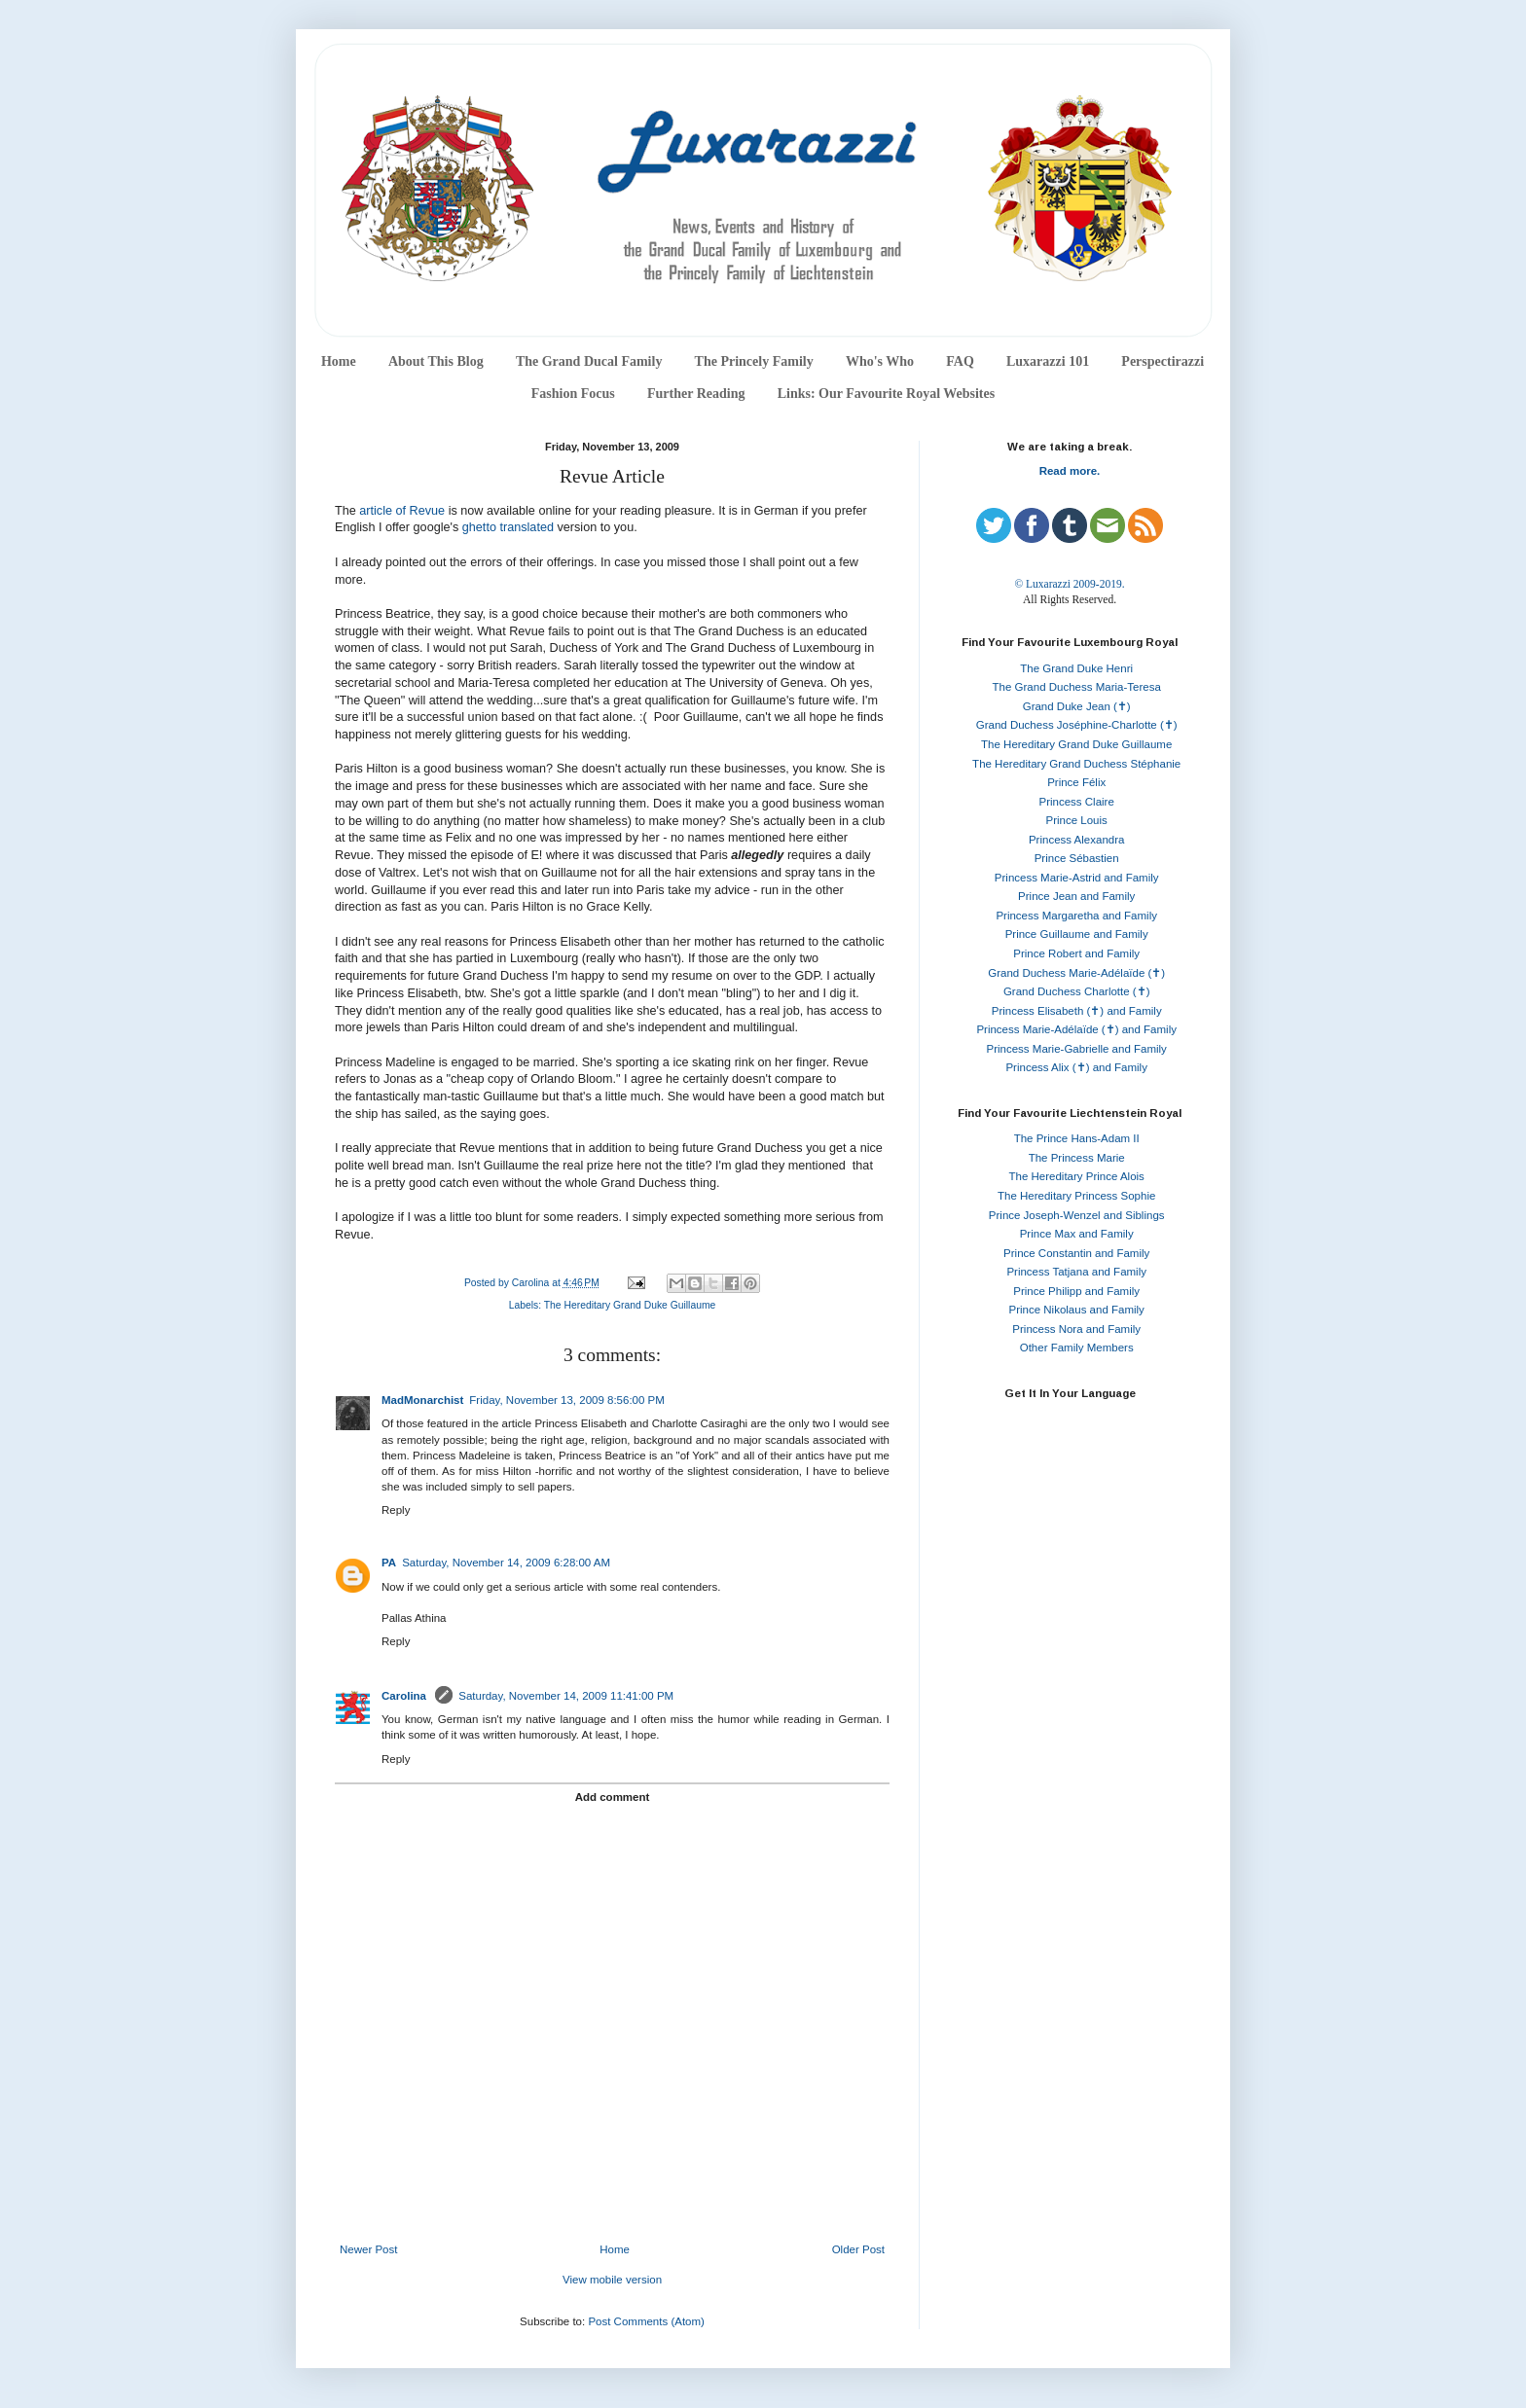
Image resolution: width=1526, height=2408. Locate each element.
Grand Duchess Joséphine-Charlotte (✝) (1077, 725)
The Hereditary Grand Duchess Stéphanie (1076, 764)
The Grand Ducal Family (589, 361)
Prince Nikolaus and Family (1076, 1309)
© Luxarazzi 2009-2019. (1069, 584)
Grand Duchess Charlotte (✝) (1076, 991)
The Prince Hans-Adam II (1077, 1138)
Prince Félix (1076, 782)
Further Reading (696, 393)
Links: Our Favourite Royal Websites (887, 393)
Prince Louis (1077, 820)
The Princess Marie (1077, 1158)
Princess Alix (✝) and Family (1075, 1067)
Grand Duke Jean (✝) (1077, 706)
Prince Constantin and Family (1076, 1253)
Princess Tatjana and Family (1076, 1271)
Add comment (612, 1797)
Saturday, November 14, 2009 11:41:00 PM (565, 1696)
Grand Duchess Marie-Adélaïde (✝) (1076, 973)
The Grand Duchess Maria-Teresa (1077, 687)
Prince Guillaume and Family (1076, 934)
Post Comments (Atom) (646, 2321)
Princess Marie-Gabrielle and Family (1077, 1049)
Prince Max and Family (1077, 1234)
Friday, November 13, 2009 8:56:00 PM (567, 1400)
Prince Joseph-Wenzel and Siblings (1077, 1215)
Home (338, 361)
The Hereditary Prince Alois (1076, 1176)
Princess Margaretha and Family (1076, 915)
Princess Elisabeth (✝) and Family (1077, 1011)
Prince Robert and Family (1076, 953)
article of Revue (402, 511)
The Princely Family (754, 361)
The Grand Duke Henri (1076, 668)
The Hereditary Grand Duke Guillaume (630, 1305)
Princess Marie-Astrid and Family (1077, 877)
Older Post (858, 2249)
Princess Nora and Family (1076, 1329)
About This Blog (436, 361)
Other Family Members (1077, 1347)
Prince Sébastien (1077, 858)
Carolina (405, 1696)
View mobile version (612, 2279)
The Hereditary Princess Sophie (1076, 1196)
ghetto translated (508, 527)
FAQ (960, 361)
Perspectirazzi (1162, 361)
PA (389, 1562)
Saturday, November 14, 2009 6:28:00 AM (506, 1562)
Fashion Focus (573, 393)
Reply (396, 1510)
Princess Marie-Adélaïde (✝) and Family (1076, 1029)
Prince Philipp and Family (1076, 1291)
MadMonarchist (422, 1400)
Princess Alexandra (1076, 839)
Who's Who (880, 361)
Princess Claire (1076, 802)
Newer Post (368, 2249)
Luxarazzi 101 (1047, 361)
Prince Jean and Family (1076, 896)
